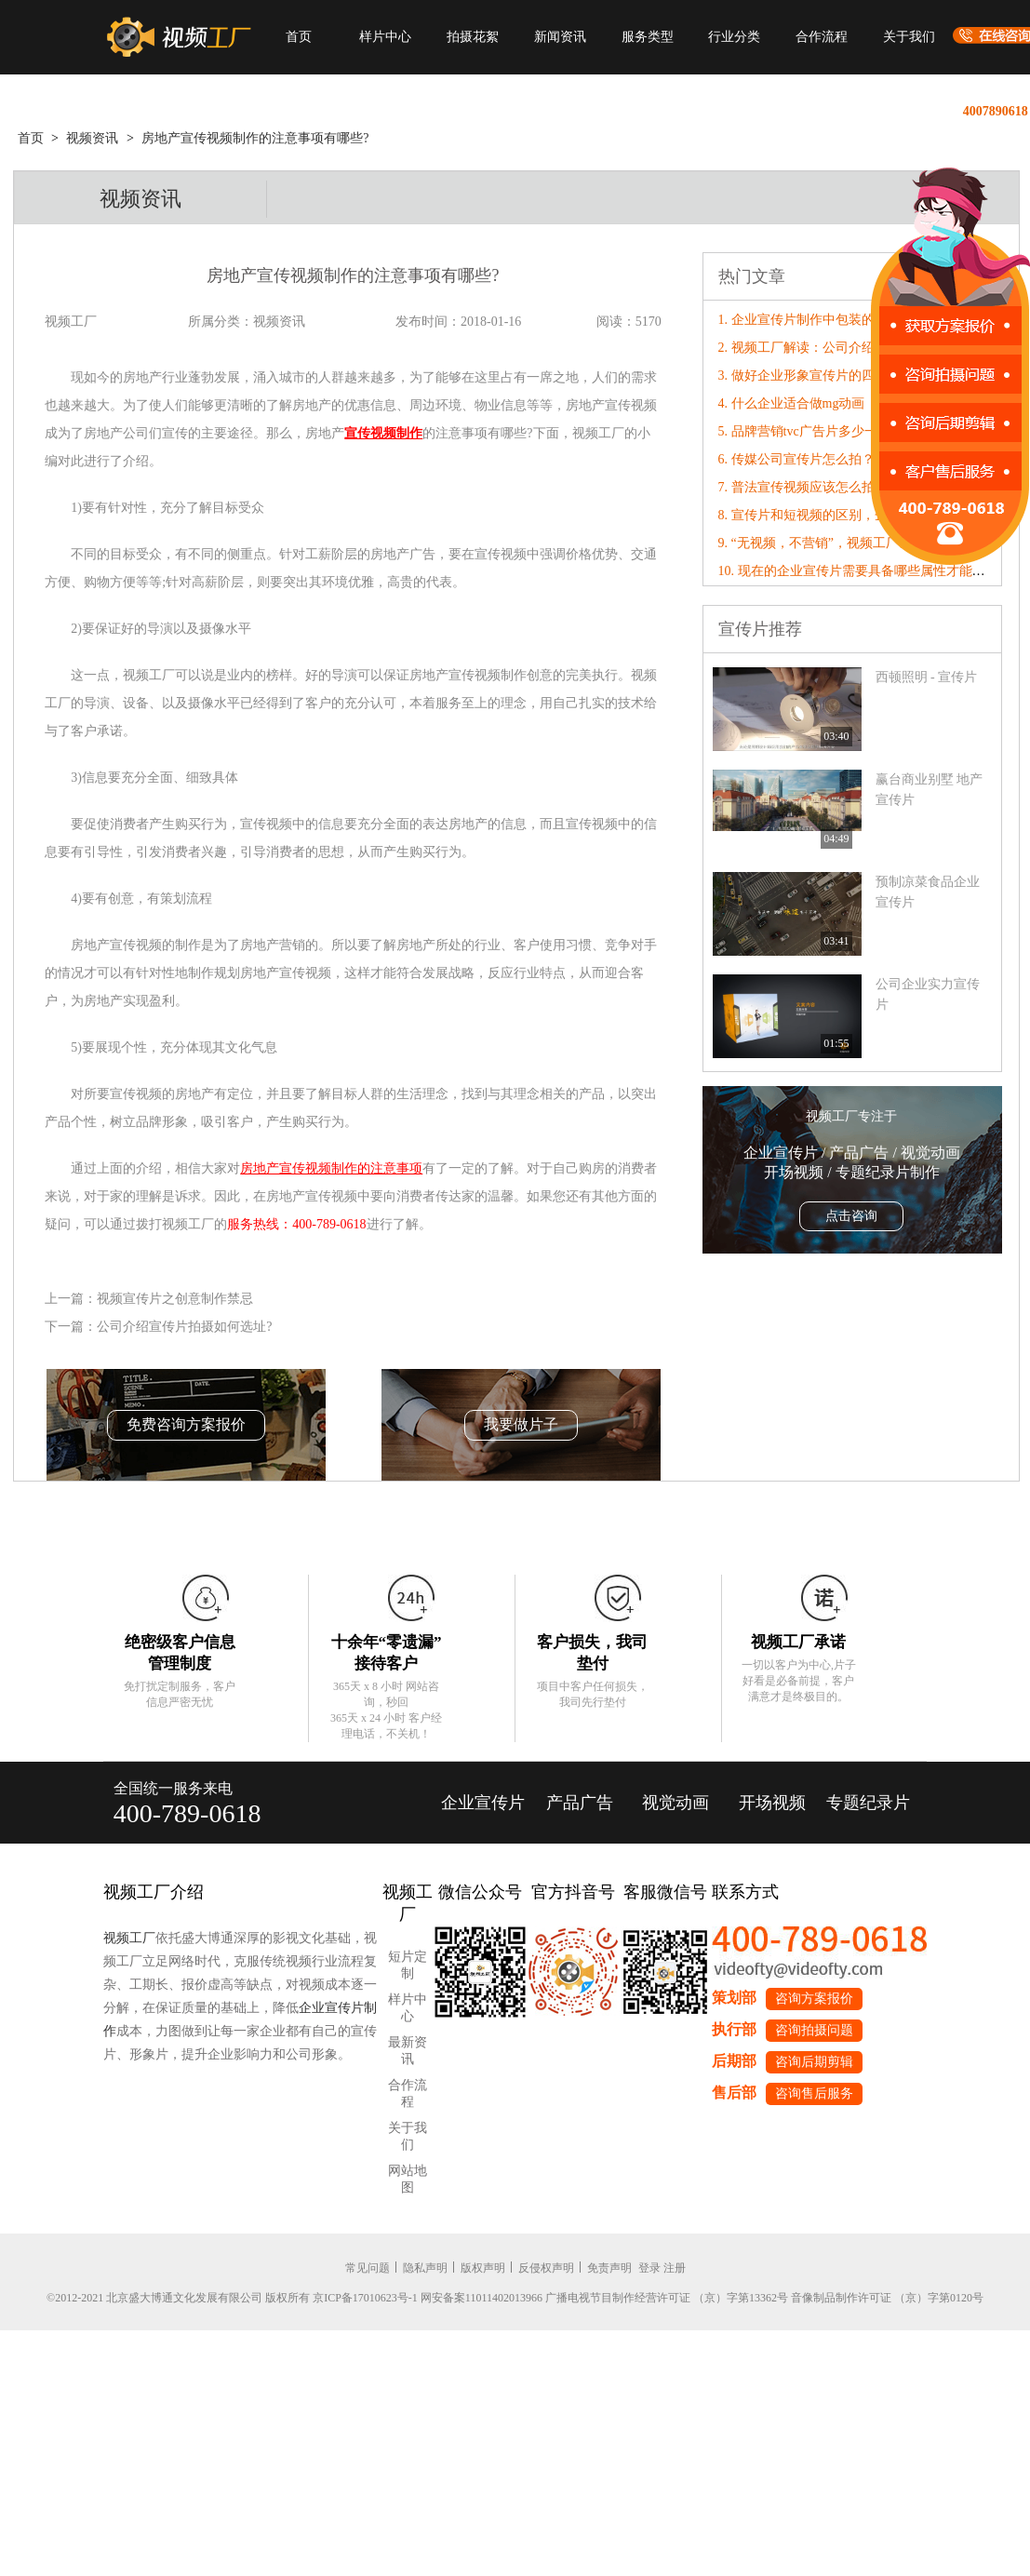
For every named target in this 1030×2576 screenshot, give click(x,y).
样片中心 (385, 37)
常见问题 (367, 2267)
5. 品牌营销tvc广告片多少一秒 (804, 431)
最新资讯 (407, 2050)
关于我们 (909, 37)
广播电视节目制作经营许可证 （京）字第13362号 (666, 2297)
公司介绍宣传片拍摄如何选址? (184, 1327)
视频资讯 (92, 138)
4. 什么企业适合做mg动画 (791, 403)
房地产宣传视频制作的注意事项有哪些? (254, 138)
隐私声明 (425, 2267)
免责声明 (609, 2267)
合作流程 (822, 37)
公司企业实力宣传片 (928, 994)
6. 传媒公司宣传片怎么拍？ (796, 459)
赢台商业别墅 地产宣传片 (929, 789)
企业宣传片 (483, 1802)
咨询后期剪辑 (814, 2062)
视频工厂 (129, 1938)
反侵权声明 (546, 2267)
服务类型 (648, 37)
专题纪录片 (868, 1802)
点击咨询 (851, 1216)
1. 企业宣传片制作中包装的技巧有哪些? (831, 320)
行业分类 (734, 37)
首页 (299, 37)
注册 (674, 2267)
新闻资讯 (560, 37)
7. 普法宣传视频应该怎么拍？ (803, 487)
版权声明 (483, 2267)
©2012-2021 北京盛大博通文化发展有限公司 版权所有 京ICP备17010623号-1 (232, 2297)
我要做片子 (521, 1424)
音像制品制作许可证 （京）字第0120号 (887, 2297)
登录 (649, 2267)
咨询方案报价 (814, 1999)
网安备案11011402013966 (481, 2297)
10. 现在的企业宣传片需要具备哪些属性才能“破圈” (864, 571)
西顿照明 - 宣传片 (927, 677)
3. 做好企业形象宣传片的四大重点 (816, 375)
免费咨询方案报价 (186, 1424)
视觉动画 (675, 1802)
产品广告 (579, 1802)
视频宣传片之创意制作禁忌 (175, 1299)
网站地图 (407, 2179)
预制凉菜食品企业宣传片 (928, 892)
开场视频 (772, 1802)
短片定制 (407, 1965)
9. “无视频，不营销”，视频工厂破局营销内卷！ (854, 543)
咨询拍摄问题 (814, 2030)
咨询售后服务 (814, 2093)
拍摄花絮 (473, 37)
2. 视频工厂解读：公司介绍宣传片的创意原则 (848, 348)
